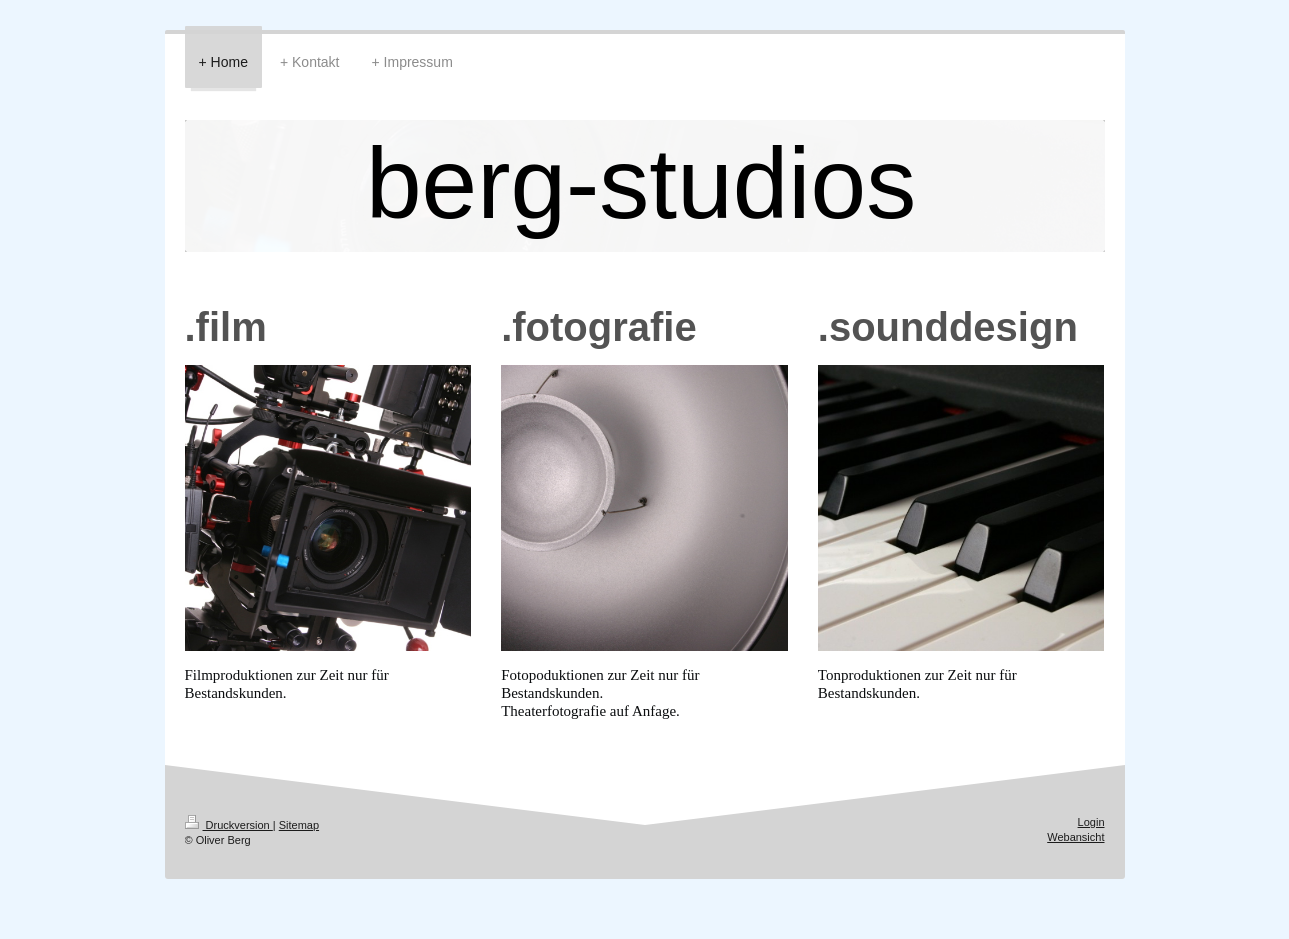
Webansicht (1075, 837)
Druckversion (229, 825)
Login (1091, 822)
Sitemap (299, 825)
